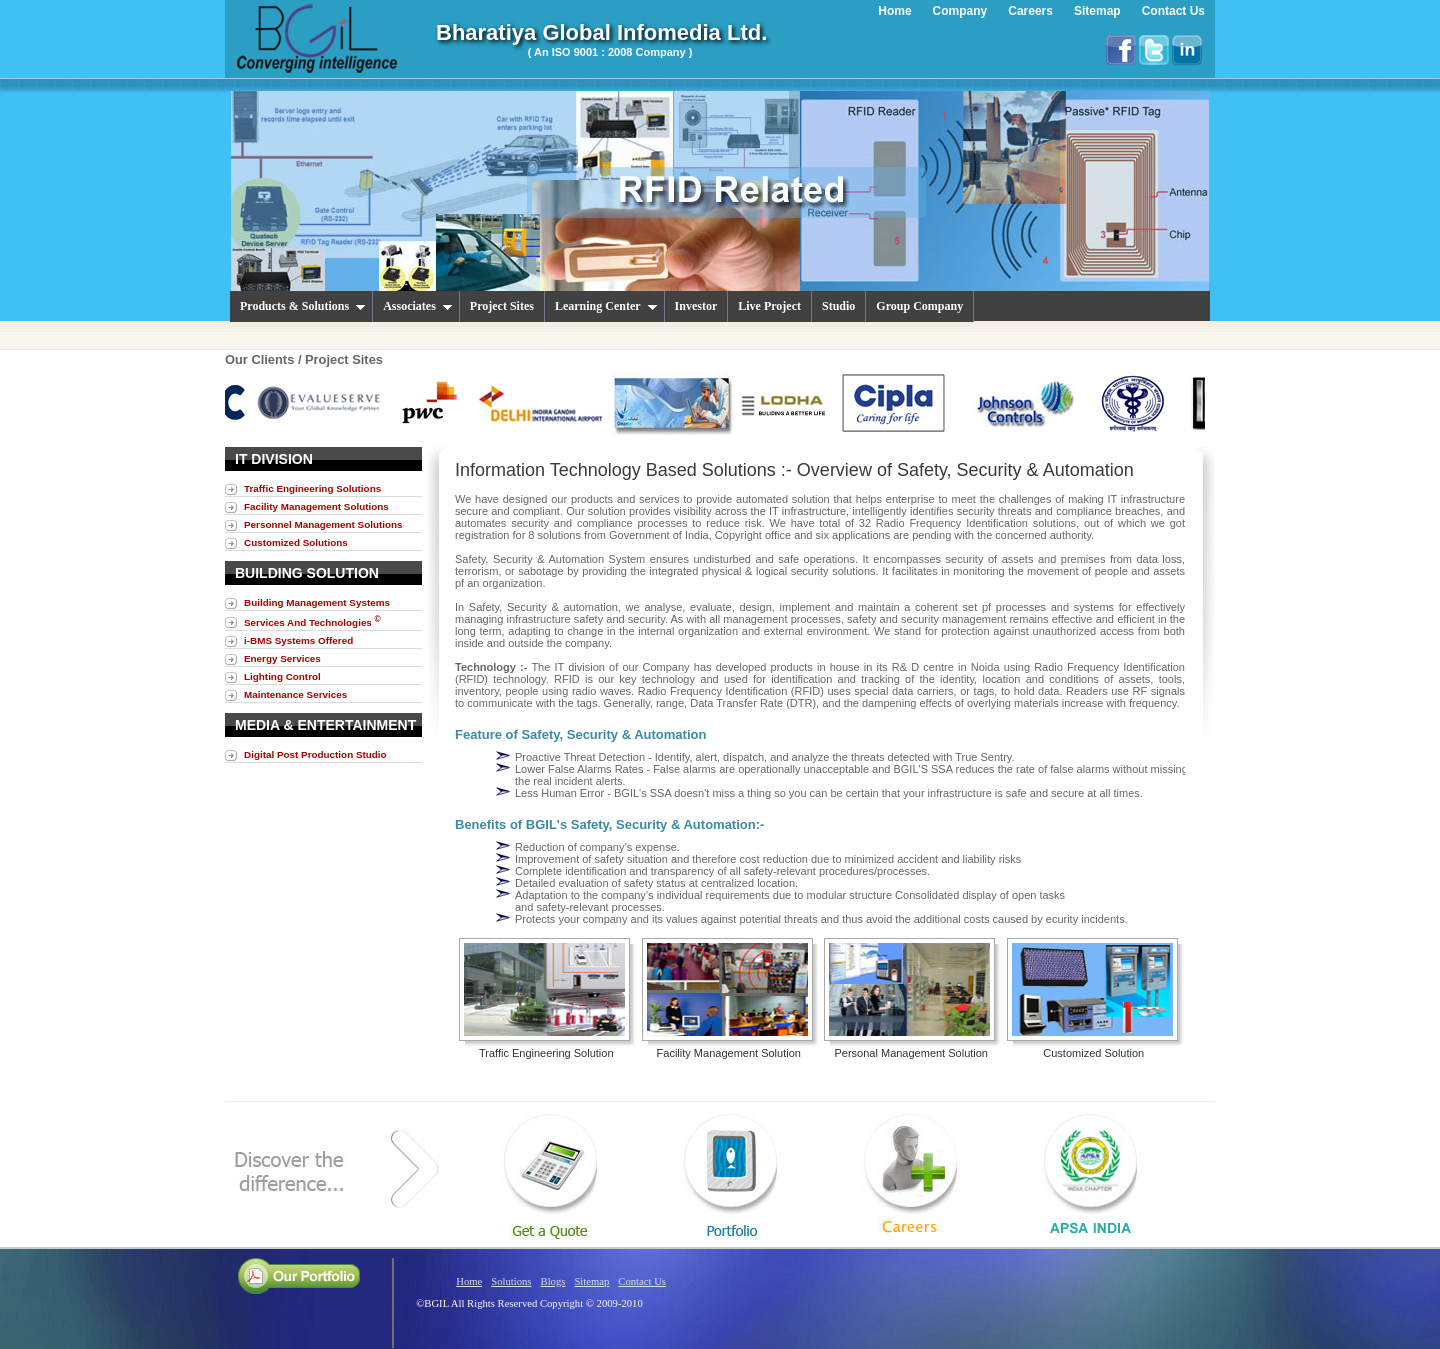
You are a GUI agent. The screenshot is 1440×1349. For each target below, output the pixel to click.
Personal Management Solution (911, 1053)
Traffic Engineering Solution (546, 1053)
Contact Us (642, 1281)
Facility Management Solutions (316, 506)
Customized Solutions (296, 542)
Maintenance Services (295, 694)
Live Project (769, 306)
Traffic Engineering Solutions (312, 488)
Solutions (511, 1281)
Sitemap (591, 1281)
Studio (838, 306)
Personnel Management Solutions (323, 524)
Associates (418, 306)
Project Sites (502, 306)
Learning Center (606, 306)
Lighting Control (282, 676)
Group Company (919, 306)
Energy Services (282, 658)
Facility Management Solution (729, 1053)
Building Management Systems (317, 602)
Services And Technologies (312, 621)
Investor (696, 306)
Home (469, 1281)
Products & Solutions (303, 306)
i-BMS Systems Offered (298, 640)
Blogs (553, 1281)
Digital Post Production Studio (315, 754)
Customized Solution (1093, 1053)
